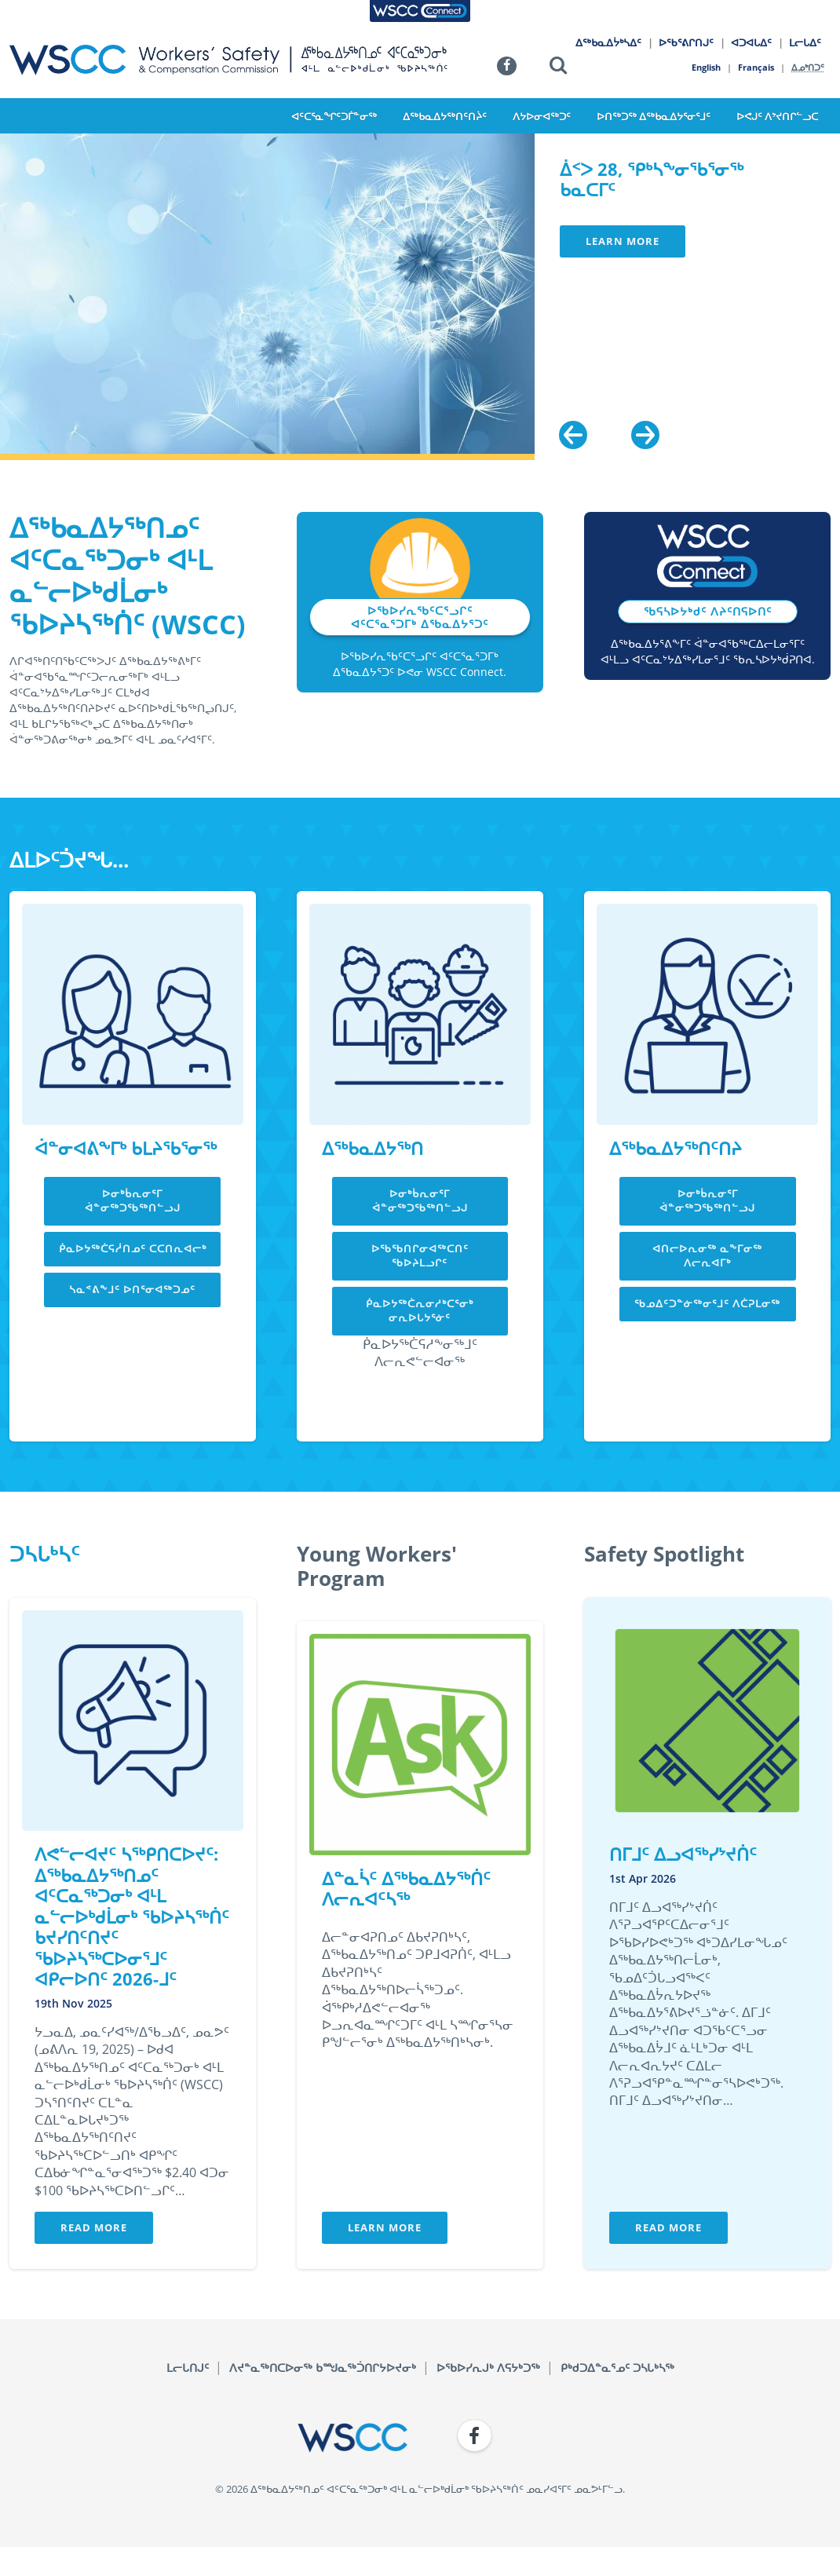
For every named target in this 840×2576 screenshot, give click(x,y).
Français (757, 67)
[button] (558, 68)
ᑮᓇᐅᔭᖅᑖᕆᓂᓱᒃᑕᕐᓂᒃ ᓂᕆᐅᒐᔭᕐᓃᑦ (419, 1310)
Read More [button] (93, 2227)
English (706, 67)
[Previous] (573, 435)
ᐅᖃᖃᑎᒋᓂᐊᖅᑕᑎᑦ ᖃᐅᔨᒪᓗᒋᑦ (420, 1255)
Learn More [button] (622, 241)
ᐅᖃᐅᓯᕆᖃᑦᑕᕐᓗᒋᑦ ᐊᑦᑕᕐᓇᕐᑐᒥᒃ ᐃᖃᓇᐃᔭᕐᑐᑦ (419, 617)
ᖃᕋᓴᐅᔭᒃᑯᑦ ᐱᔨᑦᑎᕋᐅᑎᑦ (708, 611)
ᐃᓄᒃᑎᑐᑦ (808, 67)
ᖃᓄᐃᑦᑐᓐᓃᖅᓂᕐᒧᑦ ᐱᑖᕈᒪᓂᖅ (707, 1303)
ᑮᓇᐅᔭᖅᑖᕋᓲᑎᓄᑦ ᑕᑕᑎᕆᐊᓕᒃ (132, 1248)
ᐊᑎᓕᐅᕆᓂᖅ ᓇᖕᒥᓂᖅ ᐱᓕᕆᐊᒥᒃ (707, 1255)
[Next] (645, 435)
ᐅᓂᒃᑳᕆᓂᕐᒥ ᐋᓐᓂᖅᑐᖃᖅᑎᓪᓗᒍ (133, 1200)
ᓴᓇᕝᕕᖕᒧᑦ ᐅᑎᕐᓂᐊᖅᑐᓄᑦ (132, 1289)
